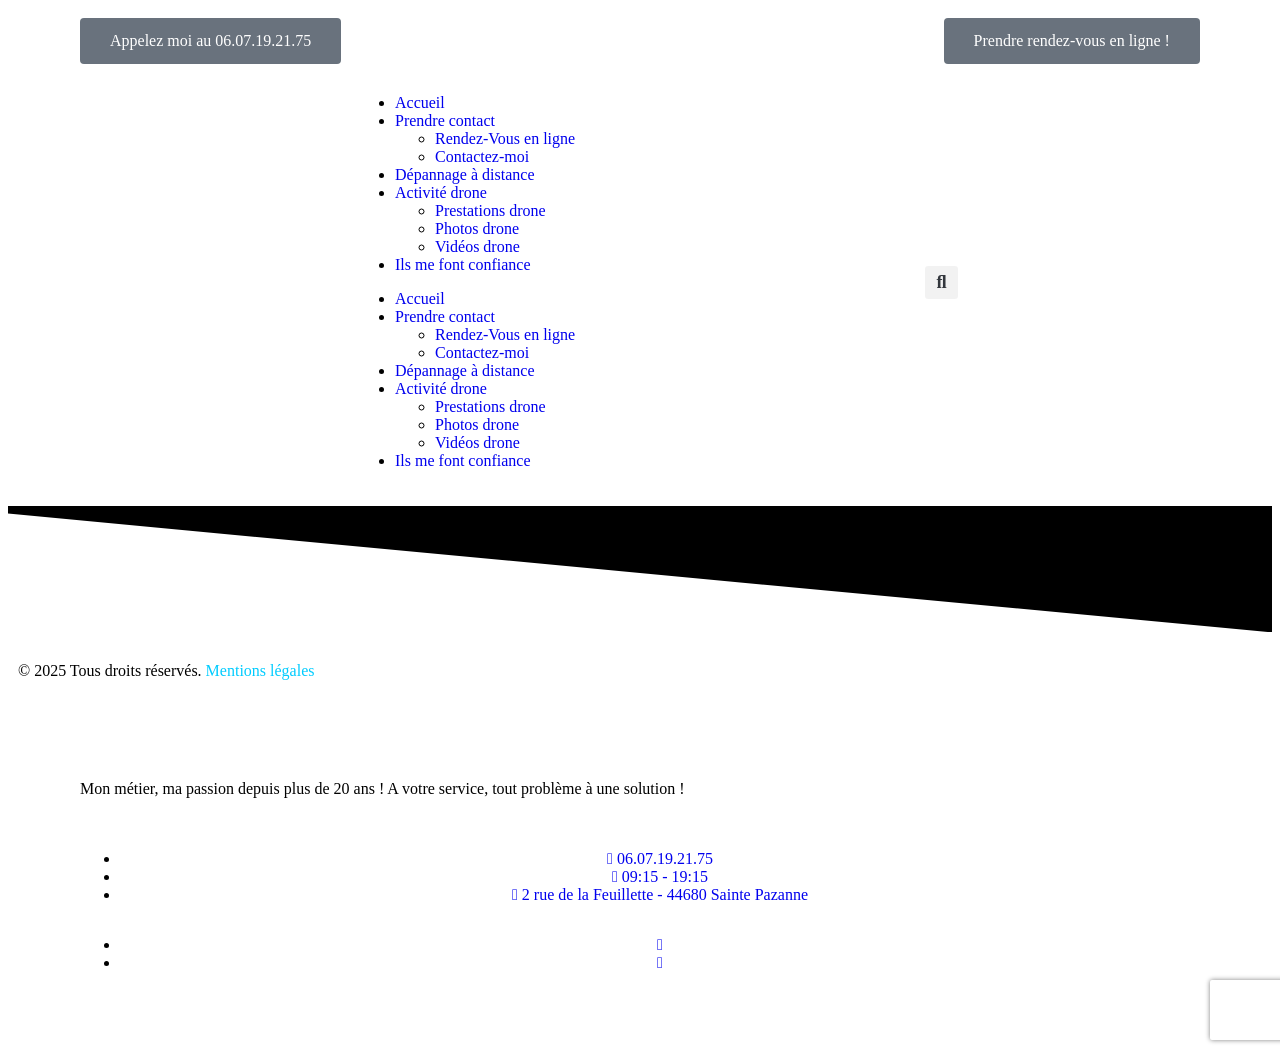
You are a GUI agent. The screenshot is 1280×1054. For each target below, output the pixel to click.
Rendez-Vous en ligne (505, 138)
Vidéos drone (477, 246)
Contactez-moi (482, 156)
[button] (941, 282)
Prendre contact (445, 120)
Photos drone (477, 228)
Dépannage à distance (464, 174)
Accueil (420, 102)
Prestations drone (490, 210)
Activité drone (441, 192)
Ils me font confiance (463, 264)
